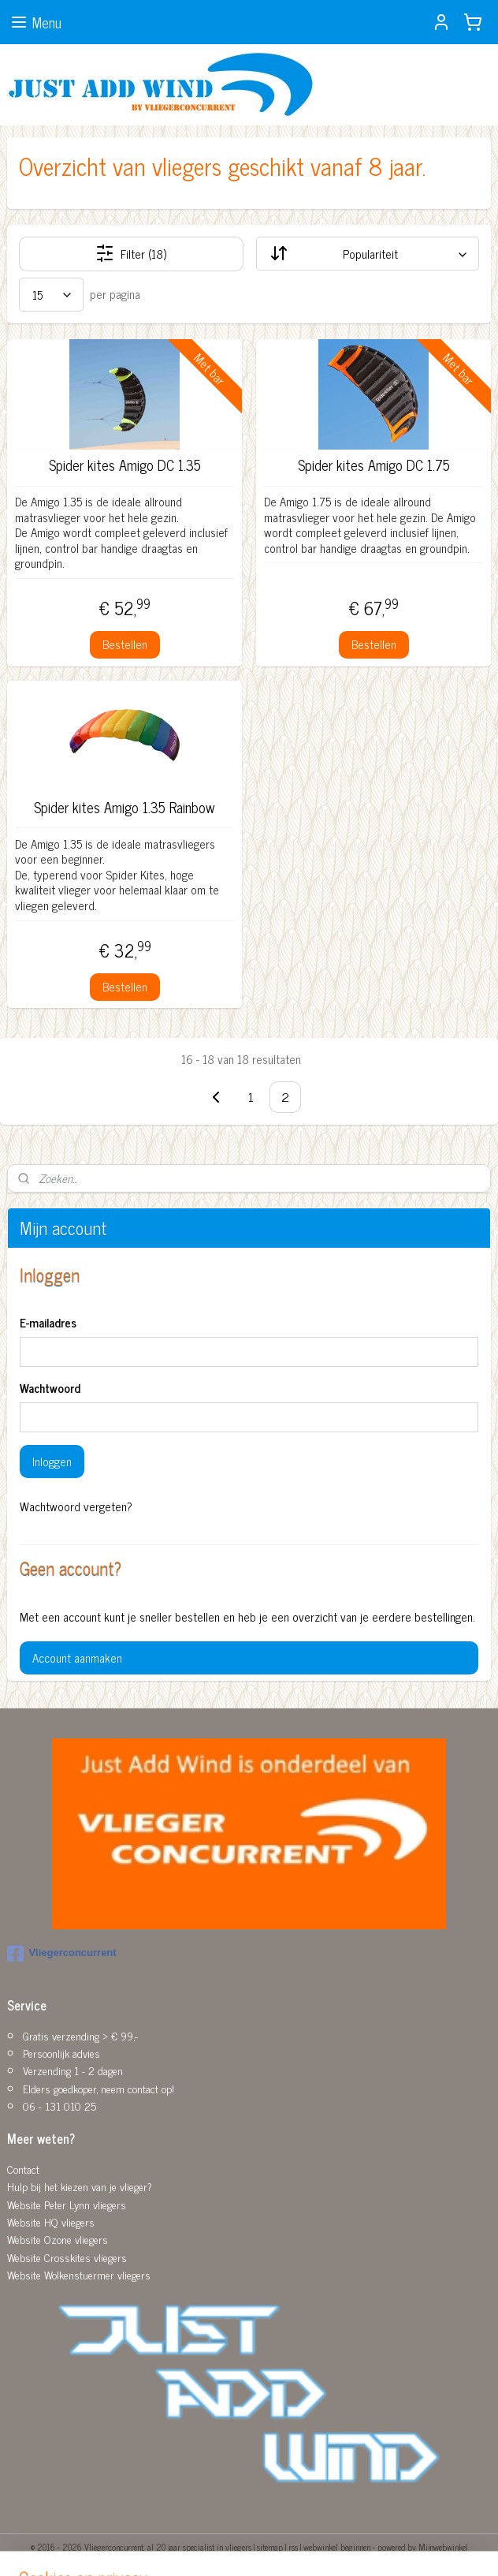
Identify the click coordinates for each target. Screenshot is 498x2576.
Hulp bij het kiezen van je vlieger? (79, 2186)
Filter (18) (130, 253)
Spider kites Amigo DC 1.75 (374, 465)
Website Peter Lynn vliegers (66, 2204)
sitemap (270, 2547)
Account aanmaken (77, 1657)
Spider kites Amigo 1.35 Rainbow (124, 807)
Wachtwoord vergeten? (76, 1506)
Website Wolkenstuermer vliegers (79, 2274)
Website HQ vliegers (51, 2221)
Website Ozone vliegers (57, 2239)
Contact (23, 2169)
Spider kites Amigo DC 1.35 (125, 465)
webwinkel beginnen (336, 2547)
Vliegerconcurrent (61, 1953)
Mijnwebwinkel (443, 2547)
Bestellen (124, 644)
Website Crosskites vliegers (67, 2257)
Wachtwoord (50, 1388)
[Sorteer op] (367, 253)
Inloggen (52, 1461)
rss (293, 2547)
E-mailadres (48, 1323)
